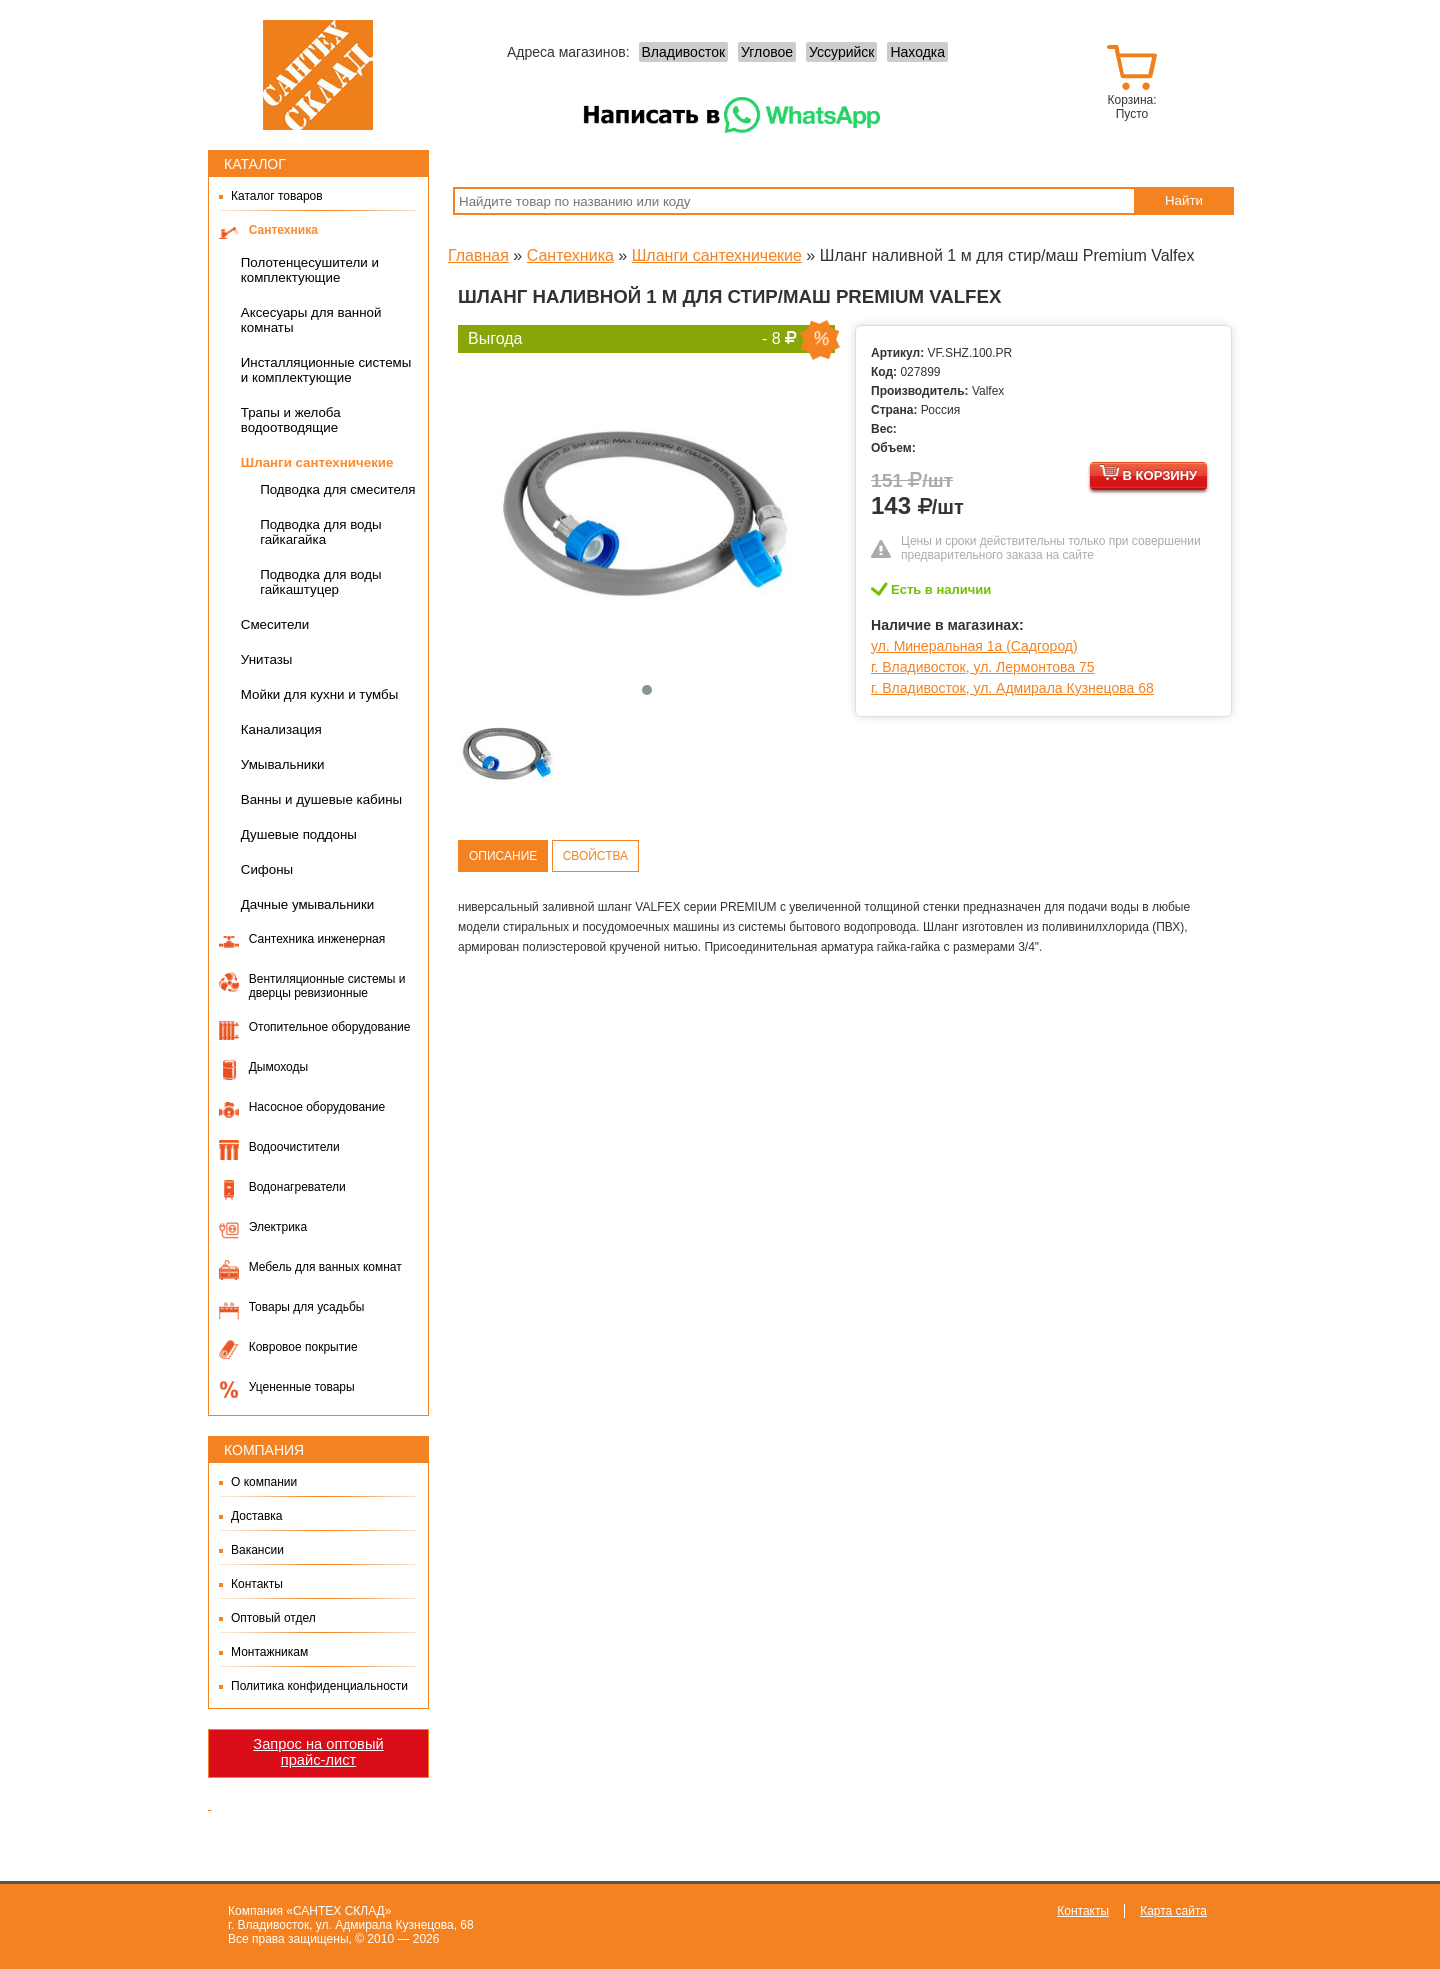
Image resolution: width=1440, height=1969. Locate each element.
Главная (478, 255)
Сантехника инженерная (317, 939)
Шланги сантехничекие (317, 462)
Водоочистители (294, 1147)
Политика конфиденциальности (319, 1686)
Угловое (767, 52)
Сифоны (267, 869)
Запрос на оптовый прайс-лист (318, 1752)
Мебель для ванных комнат (325, 1267)
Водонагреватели (297, 1187)
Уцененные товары (302, 1387)
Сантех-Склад (318, 75)
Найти (1184, 200)
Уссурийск (841, 52)
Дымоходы (278, 1067)
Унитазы (267, 659)
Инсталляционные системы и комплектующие (326, 370)
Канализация (281, 729)
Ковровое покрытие (303, 1347)
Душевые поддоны (299, 834)
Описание (503, 856)
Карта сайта (1173, 1911)
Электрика (278, 1227)
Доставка (257, 1516)
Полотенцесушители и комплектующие (310, 270)
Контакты (257, 1584)
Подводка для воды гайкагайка (320, 532)
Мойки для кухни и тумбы (320, 694)
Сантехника (283, 230)
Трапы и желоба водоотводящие (291, 420)
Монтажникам (269, 1652)
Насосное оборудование (317, 1107)
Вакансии (257, 1550)
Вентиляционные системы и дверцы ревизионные (327, 986)
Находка (917, 52)
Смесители (275, 624)
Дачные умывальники (308, 904)
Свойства (595, 856)
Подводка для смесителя (337, 489)
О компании (264, 1482)
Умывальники (283, 764)
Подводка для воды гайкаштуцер (320, 582)
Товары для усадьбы (307, 1307)
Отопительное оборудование (330, 1027)
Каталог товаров (277, 196)
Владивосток (684, 52)
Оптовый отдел (273, 1618)
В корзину (1148, 473)
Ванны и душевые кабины (321, 799)
